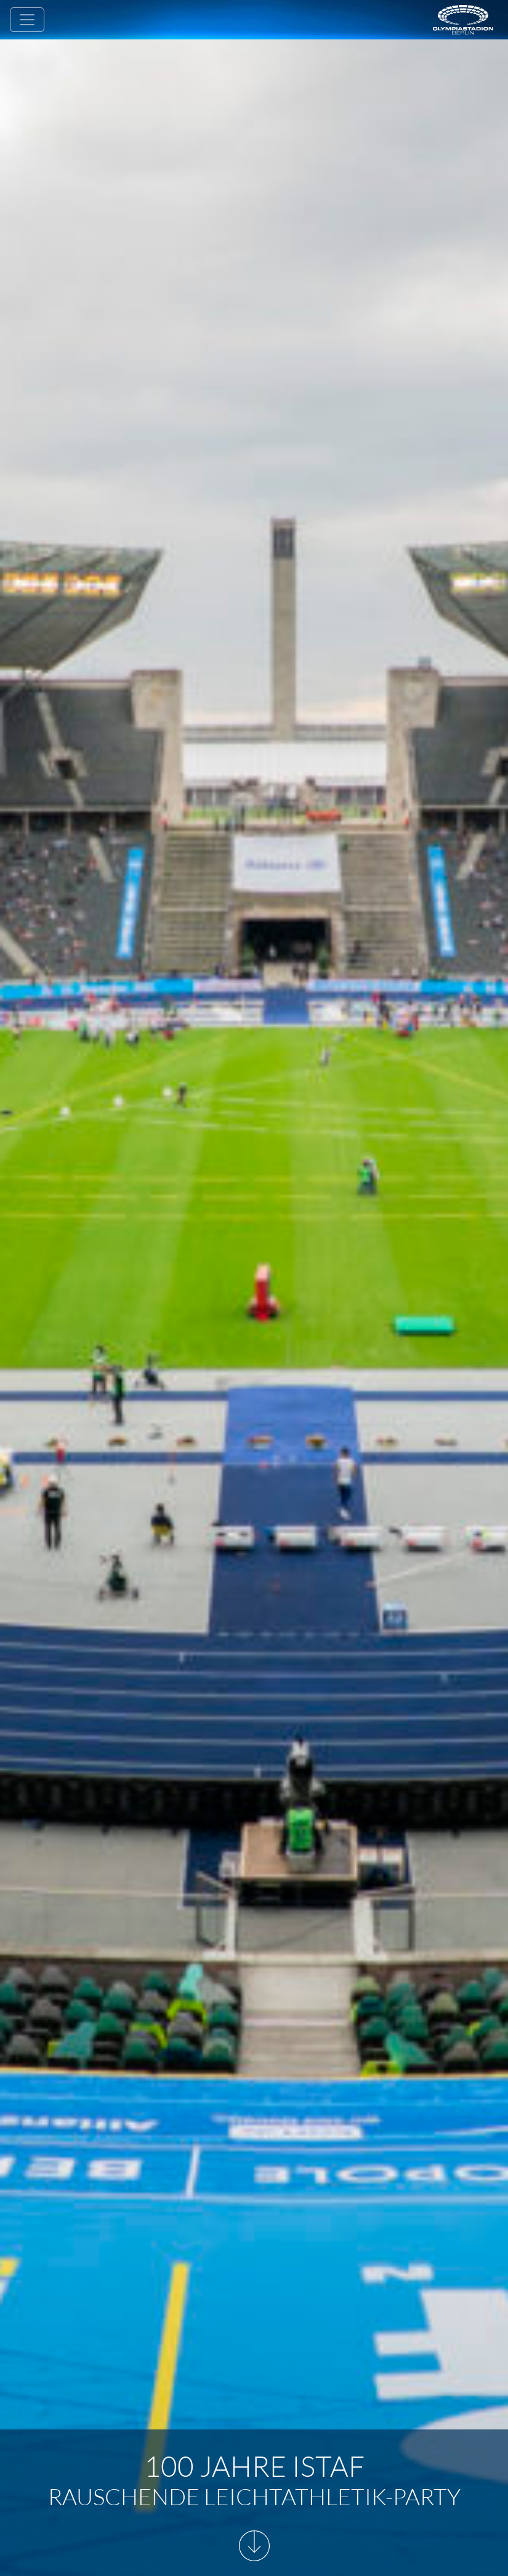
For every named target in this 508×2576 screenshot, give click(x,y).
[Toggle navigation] (27, 19)
